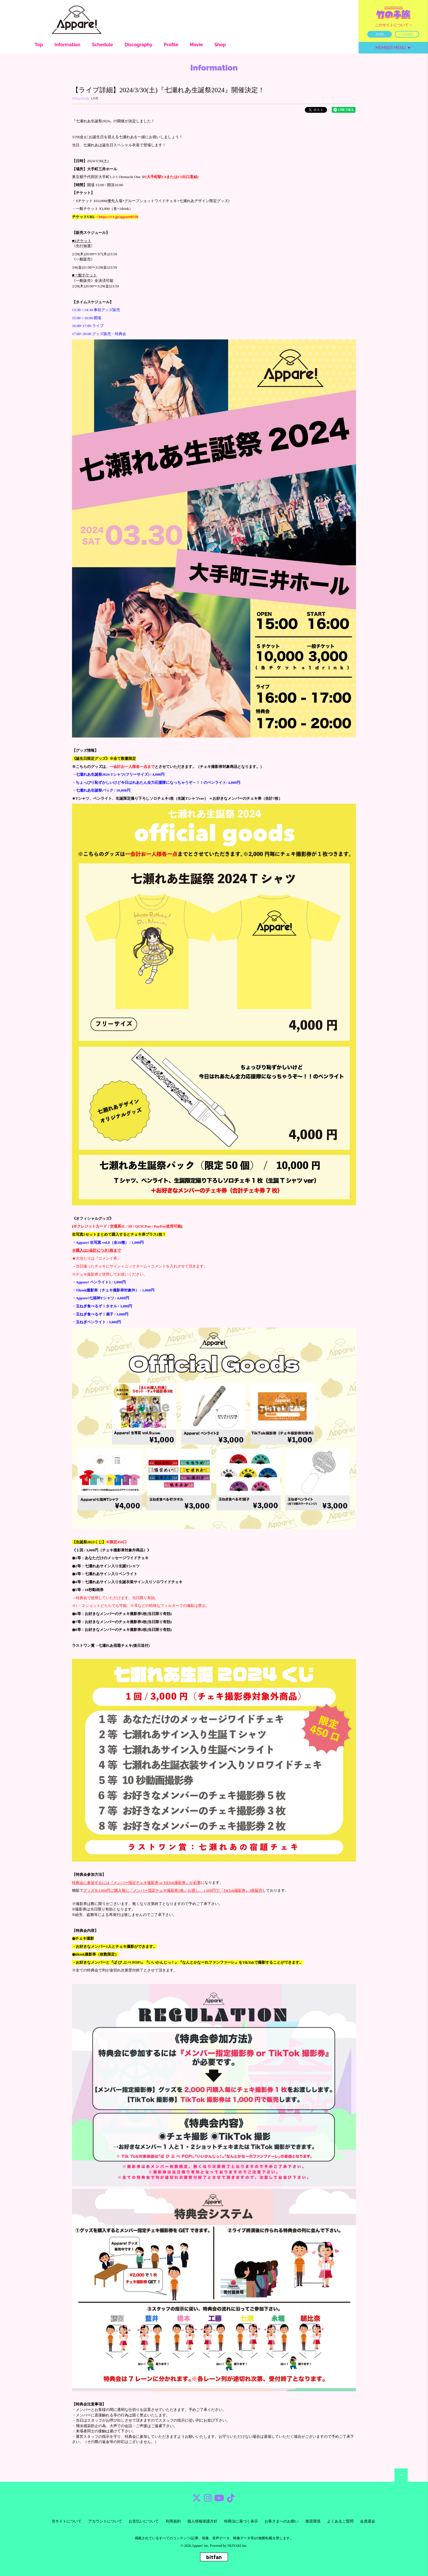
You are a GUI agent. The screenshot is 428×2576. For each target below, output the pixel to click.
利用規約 (173, 2521)
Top (39, 44)
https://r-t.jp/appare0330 (118, 217)
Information (67, 44)
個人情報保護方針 (202, 2521)
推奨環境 (312, 2521)
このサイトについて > (393, 25)
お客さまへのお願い (281, 2521)
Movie (196, 44)
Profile (171, 44)
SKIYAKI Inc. (237, 2546)
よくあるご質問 (340, 2521)
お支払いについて (144, 2521)
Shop (220, 44)
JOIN (379, 34)
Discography (138, 44)
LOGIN (407, 34)
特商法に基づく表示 (241, 2521)
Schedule (102, 44)
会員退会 (367, 2521)
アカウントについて (105, 2521)
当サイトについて (66, 2521)
